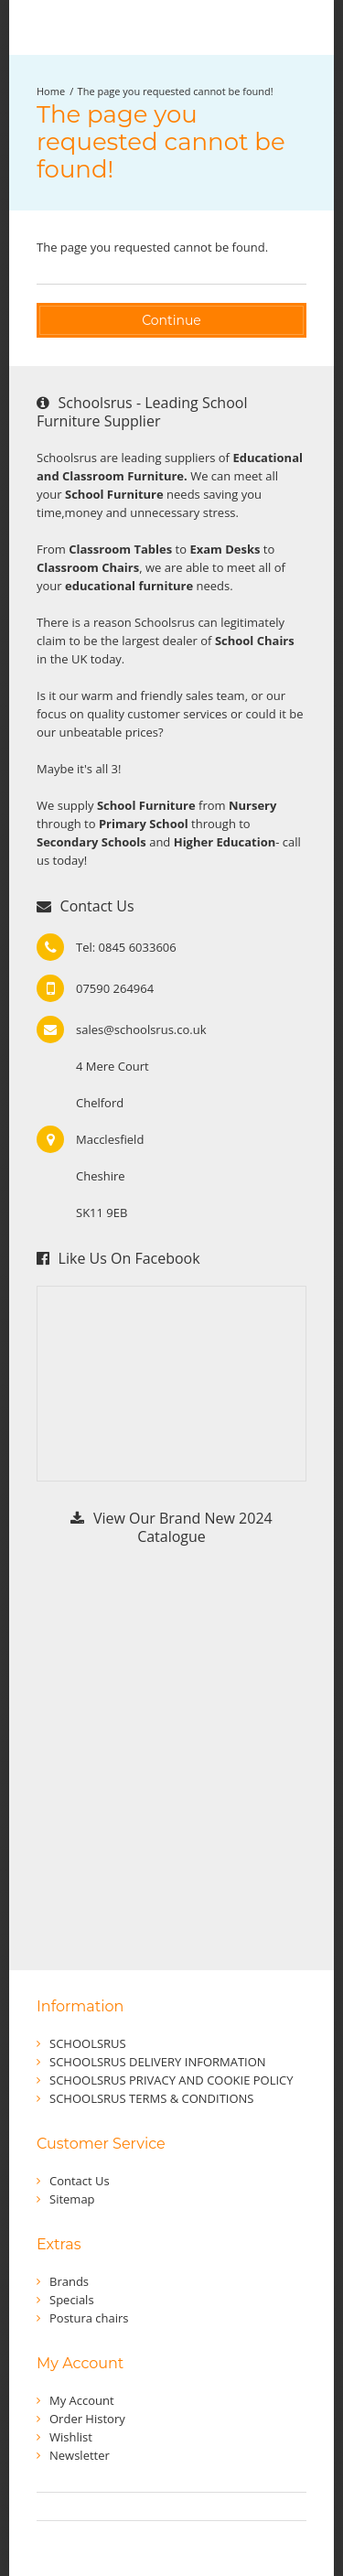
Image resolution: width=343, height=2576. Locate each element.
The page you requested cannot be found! (175, 91)
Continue (171, 320)
